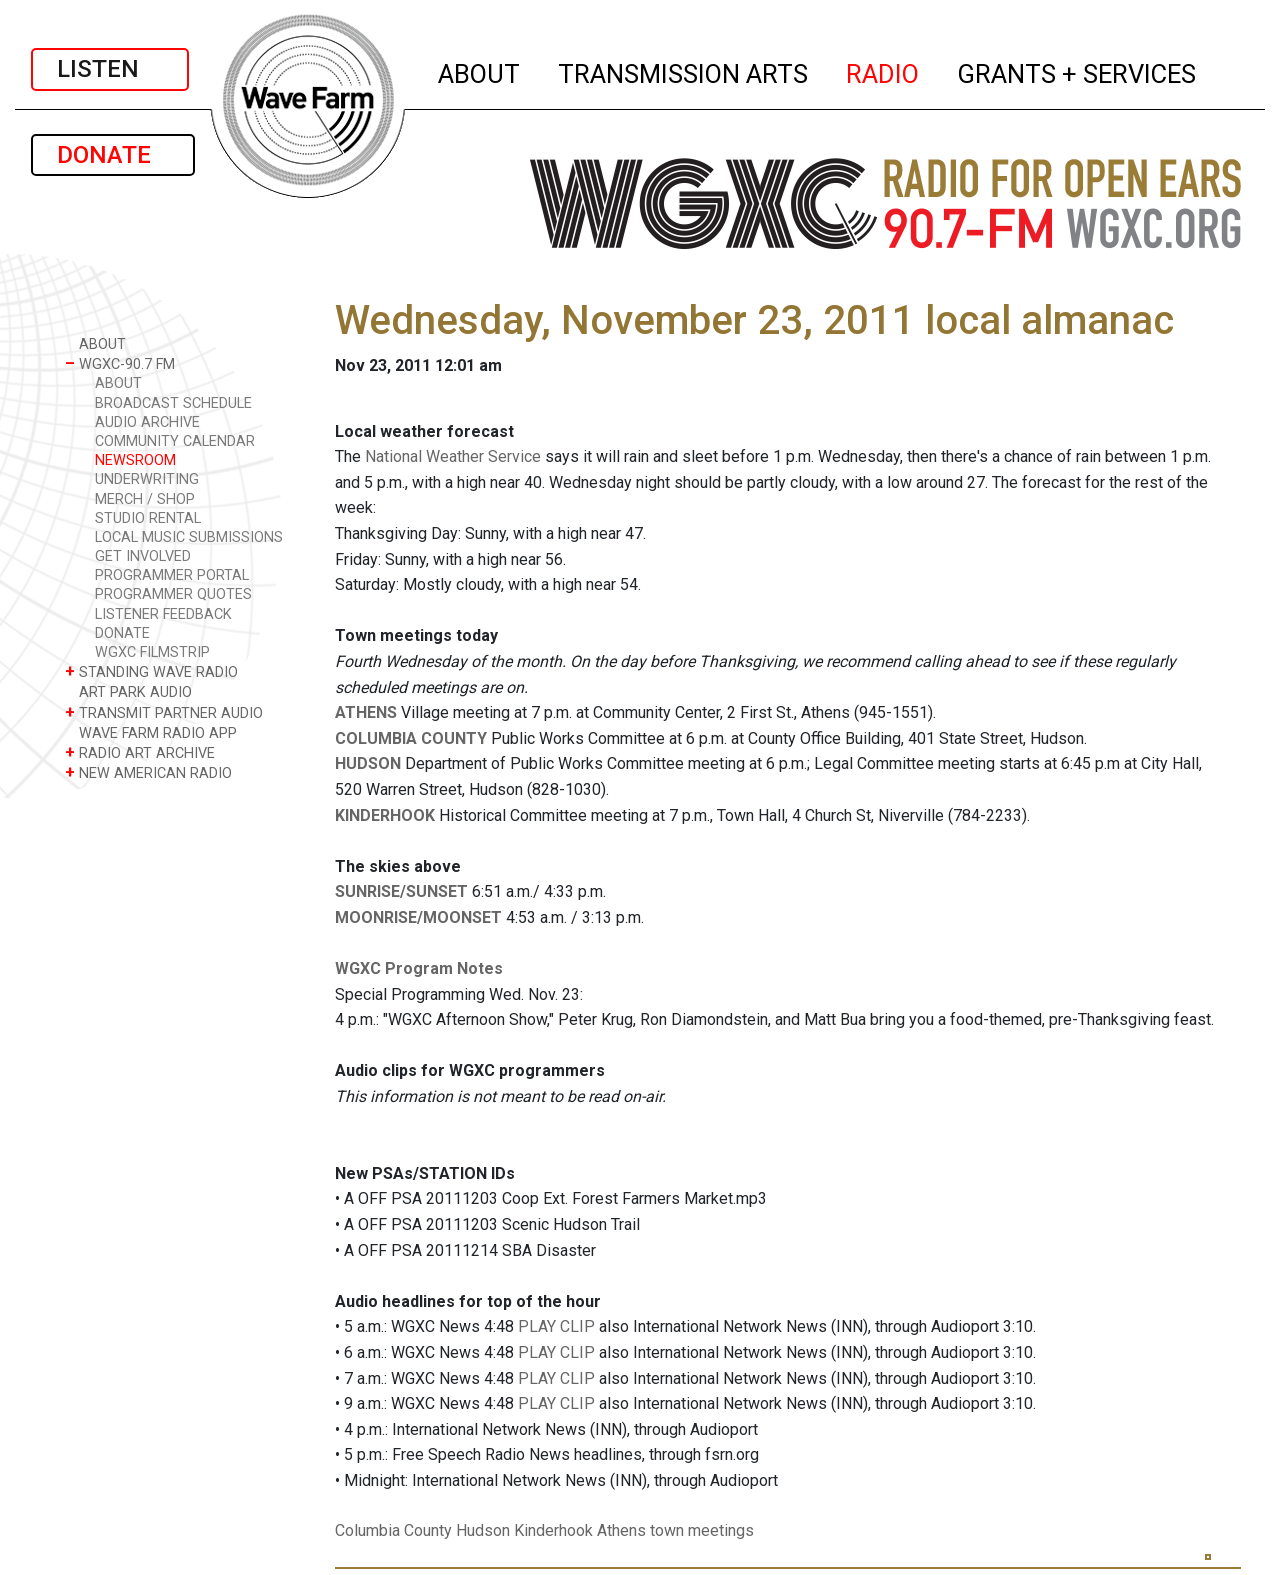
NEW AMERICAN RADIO (148, 772)
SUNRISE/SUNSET (401, 891)
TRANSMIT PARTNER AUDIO (164, 712)
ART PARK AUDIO (128, 691)
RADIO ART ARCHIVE (140, 752)
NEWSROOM (135, 460)
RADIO (883, 71)
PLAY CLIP (556, 1326)
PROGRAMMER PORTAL (172, 575)
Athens (621, 1530)
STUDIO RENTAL (148, 518)
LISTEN (110, 69)
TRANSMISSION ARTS (684, 71)
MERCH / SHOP (145, 499)
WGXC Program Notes (419, 968)
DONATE (113, 155)
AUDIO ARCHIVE (147, 422)
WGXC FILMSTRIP (152, 652)
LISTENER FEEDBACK (163, 614)
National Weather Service (453, 456)
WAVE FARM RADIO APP (151, 732)
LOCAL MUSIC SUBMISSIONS (189, 537)
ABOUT (480, 71)
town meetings (702, 1530)
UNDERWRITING (147, 479)
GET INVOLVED (143, 556)
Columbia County (393, 1530)
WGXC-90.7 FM (120, 363)
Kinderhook (553, 1530)
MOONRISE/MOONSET (418, 917)
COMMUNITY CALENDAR (175, 441)
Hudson (483, 1530)
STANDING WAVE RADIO (151, 671)
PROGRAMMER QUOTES (173, 594)
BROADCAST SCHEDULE (173, 403)
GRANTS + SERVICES (1077, 71)
